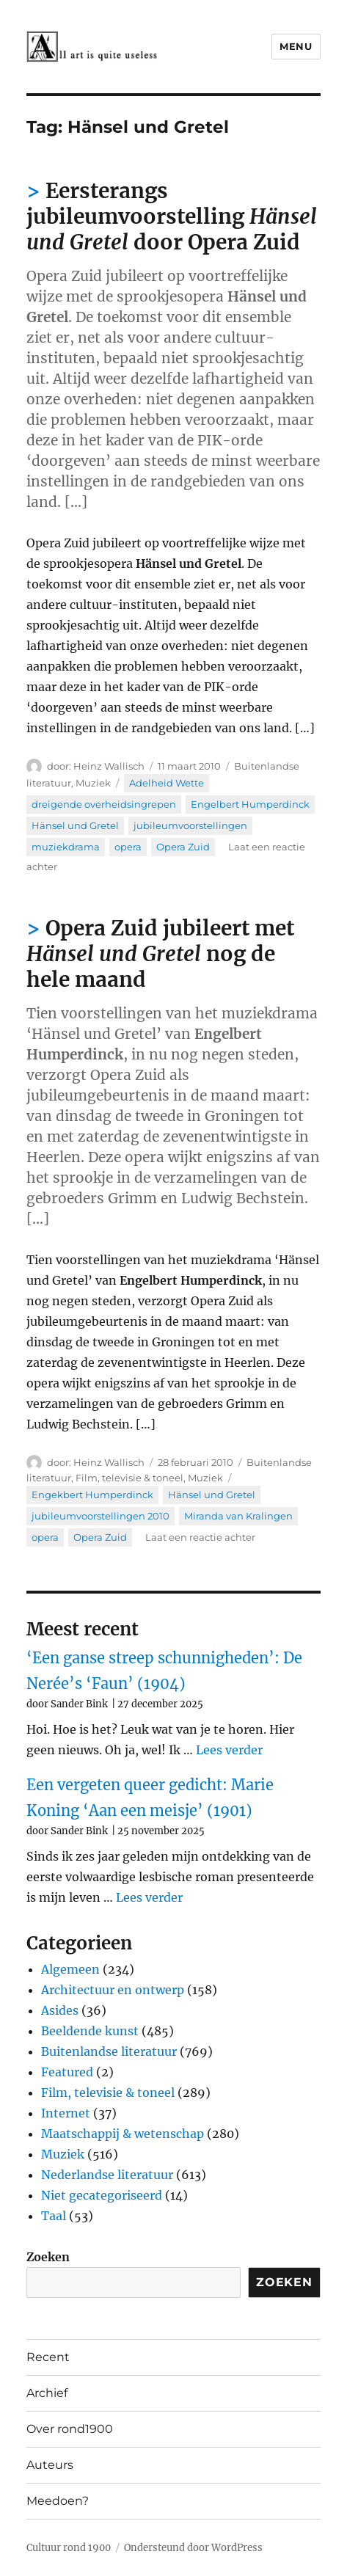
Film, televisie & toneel (129, 1478)
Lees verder (229, 1750)
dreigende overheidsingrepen (104, 804)
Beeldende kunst (90, 2031)
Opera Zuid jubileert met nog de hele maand (160, 954)
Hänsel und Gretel (75, 825)
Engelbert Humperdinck (250, 804)
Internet (65, 2113)
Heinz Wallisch (109, 766)
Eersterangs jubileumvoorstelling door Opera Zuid (171, 216)
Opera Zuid (183, 847)
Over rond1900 (69, 2429)
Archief (46, 2393)
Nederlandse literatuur (107, 2174)
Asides (59, 2010)
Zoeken (48, 2257)
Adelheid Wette (166, 783)
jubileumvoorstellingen (190, 825)
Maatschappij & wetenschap (122, 2133)
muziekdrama (66, 847)
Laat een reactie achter (200, 1537)
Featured (67, 2072)
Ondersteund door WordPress (193, 2548)
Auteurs (49, 2465)
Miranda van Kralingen (238, 1516)
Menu (296, 46)
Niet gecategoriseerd (101, 2195)
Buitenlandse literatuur (109, 2051)
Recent (48, 2357)
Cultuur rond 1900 (68, 2548)
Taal (53, 2215)
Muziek (93, 783)
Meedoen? (57, 2501)
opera (128, 847)
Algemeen (70, 1969)
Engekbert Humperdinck (92, 1494)
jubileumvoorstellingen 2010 (100, 1516)
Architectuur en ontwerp (112, 1989)
